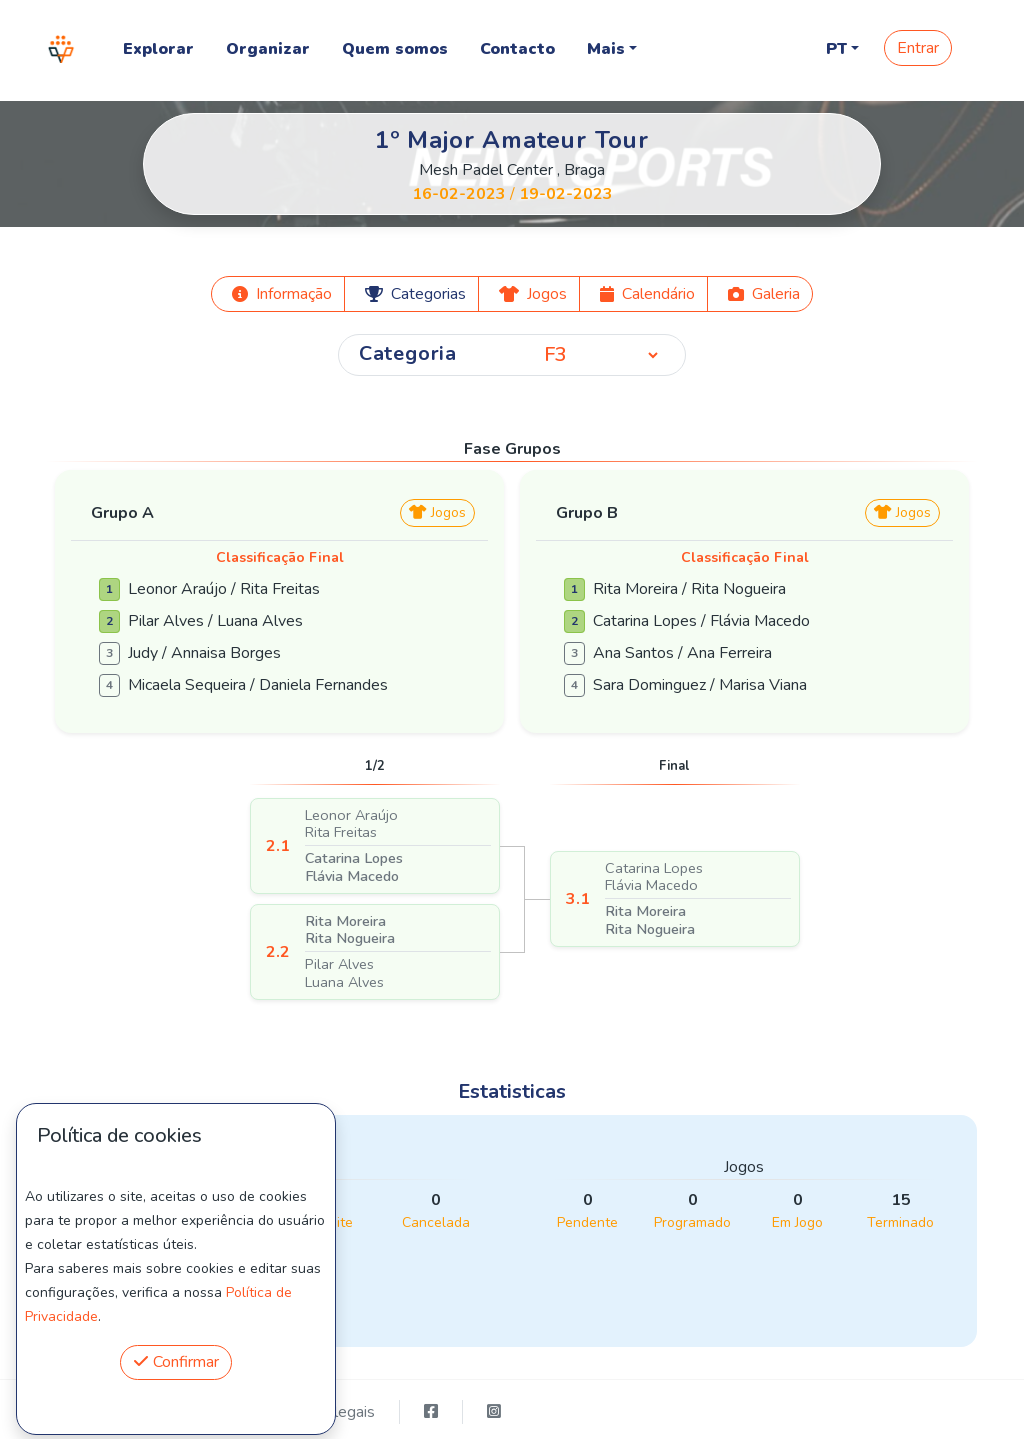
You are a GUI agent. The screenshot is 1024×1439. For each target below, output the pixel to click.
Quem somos (395, 49)
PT (836, 49)
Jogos (437, 512)
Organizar (268, 49)
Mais (606, 49)
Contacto (517, 49)
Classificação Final (280, 557)
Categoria (408, 353)
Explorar (158, 49)
